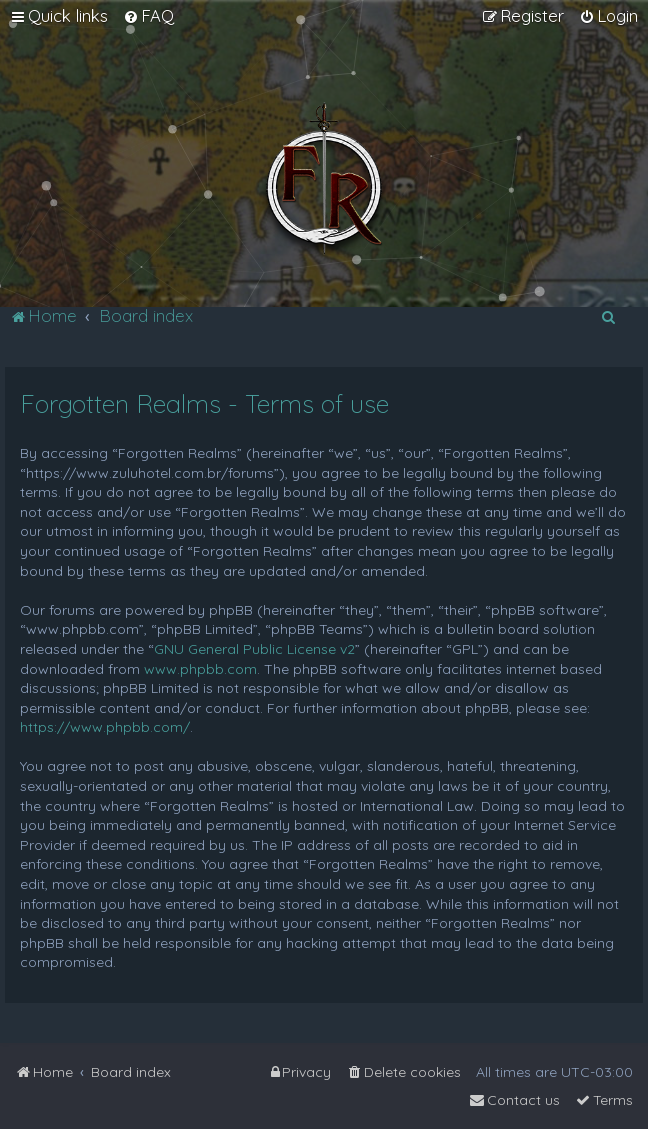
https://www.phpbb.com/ (105, 727)
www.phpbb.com (200, 669)
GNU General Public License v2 (254, 649)
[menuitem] (148, 16)
